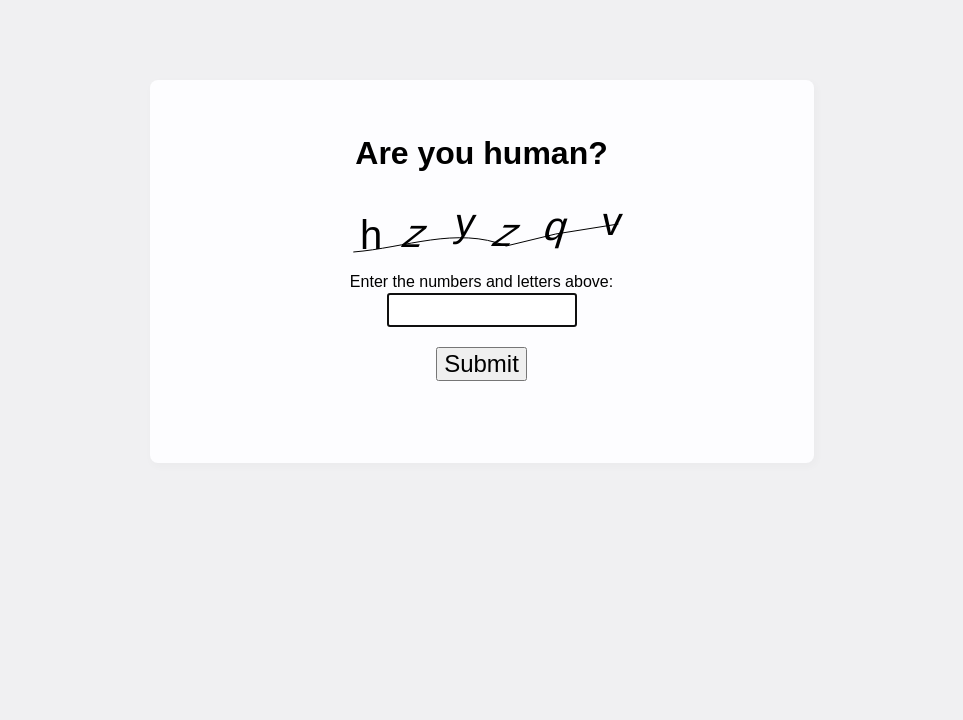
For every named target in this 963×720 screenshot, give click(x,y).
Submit (481, 367)
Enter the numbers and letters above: (481, 281)
